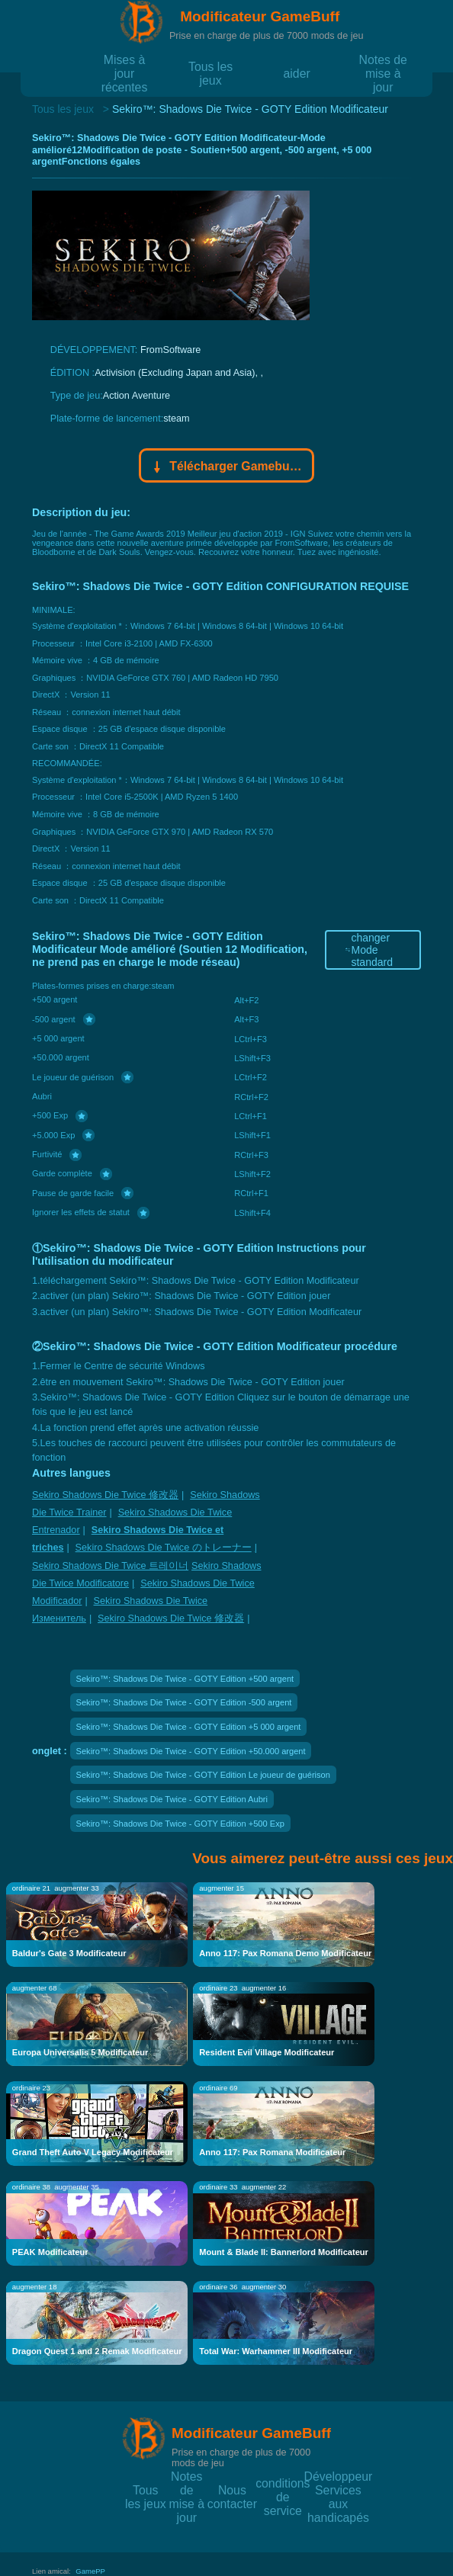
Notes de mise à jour (383, 59)
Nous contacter (232, 2489)
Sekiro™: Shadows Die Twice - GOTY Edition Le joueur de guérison (203, 1774)
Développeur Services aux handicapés (338, 2475)
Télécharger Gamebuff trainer (227, 467)
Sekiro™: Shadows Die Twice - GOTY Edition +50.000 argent (191, 1751)
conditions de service (282, 2482)
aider (297, 73)
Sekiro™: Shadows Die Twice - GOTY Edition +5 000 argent (188, 1726)
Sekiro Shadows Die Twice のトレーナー (164, 1547)
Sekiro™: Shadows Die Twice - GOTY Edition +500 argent (185, 1678)
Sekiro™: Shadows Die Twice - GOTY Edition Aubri (172, 1799)
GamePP (90, 2571)
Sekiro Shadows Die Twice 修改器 (105, 1495)
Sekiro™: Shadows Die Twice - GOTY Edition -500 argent (184, 1702)
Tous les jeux (210, 66)
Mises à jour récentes (124, 59)
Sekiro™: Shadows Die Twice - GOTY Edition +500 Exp (180, 1823)
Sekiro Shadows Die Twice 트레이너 (110, 1566)
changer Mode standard (368, 950)
